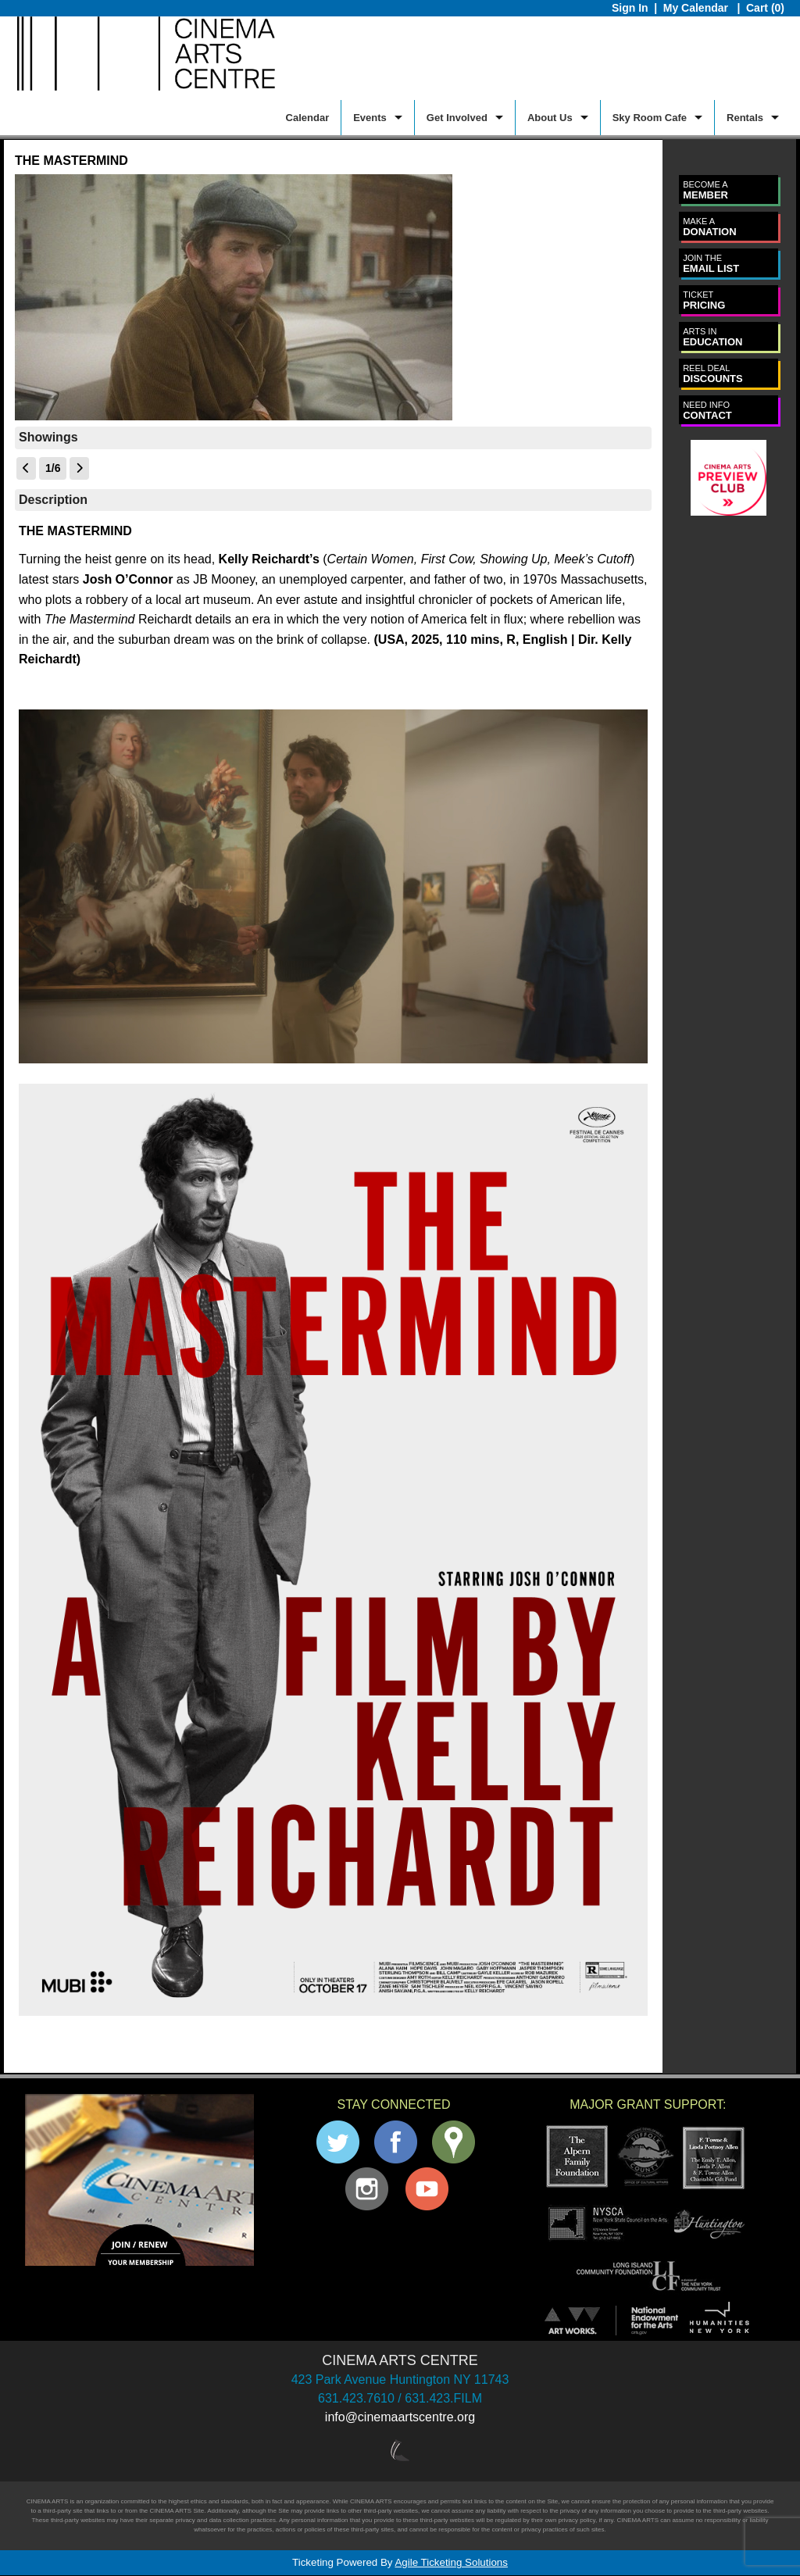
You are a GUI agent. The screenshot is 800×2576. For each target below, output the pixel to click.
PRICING (704, 300)
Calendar (308, 117)
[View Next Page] (79, 468)
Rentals (745, 117)
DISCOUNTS (713, 373)
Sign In (630, 8)
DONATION (709, 227)
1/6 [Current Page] (52, 468)
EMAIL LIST (711, 263)
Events (370, 117)
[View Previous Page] (26, 468)
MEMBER (705, 190)
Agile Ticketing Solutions (451, 2562)
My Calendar (697, 8)
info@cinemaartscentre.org (400, 2417)
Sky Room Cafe (649, 117)
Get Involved (457, 117)
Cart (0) (765, 8)
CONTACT (707, 410)
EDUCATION (712, 337)
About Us (550, 117)
